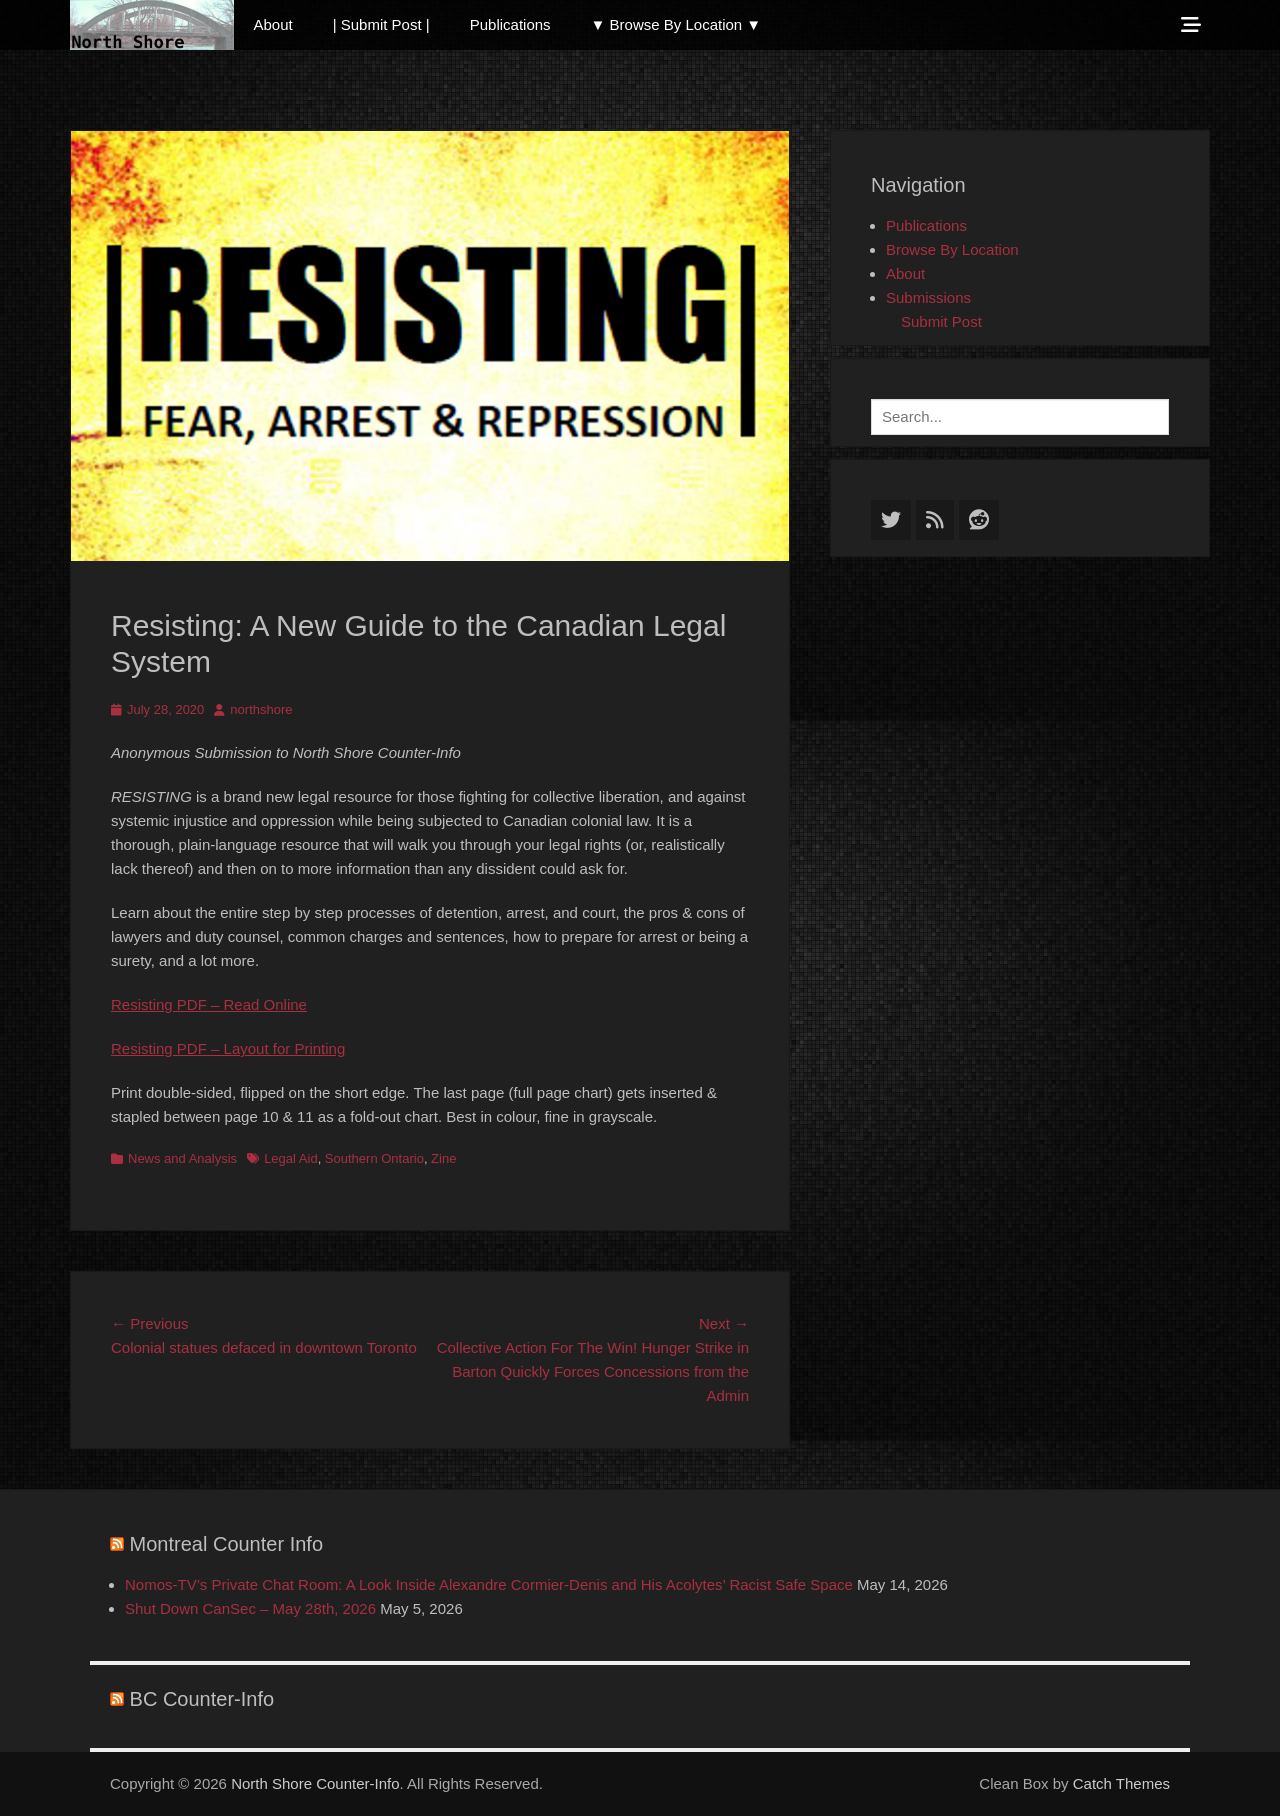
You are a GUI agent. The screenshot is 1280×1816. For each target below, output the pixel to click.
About (273, 24)
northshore (261, 709)
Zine (443, 1158)
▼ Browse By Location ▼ (676, 24)
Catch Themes (1121, 1783)
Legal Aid (291, 1158)
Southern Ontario (374, 1158)
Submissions (928, 297)
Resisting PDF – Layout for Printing (228, 1048)
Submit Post (941, 321)
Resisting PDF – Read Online (209, 1004)
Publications (510, 24)
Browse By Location (952, 249)
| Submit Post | (381, 24)
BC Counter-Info (202, 1699)
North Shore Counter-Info (315, 1783)
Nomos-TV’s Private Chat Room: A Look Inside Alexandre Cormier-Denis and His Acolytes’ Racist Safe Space (489, 1584)
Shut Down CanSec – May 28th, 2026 (250, 1608)
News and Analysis (182, 1158)
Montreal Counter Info (226, 1544)
